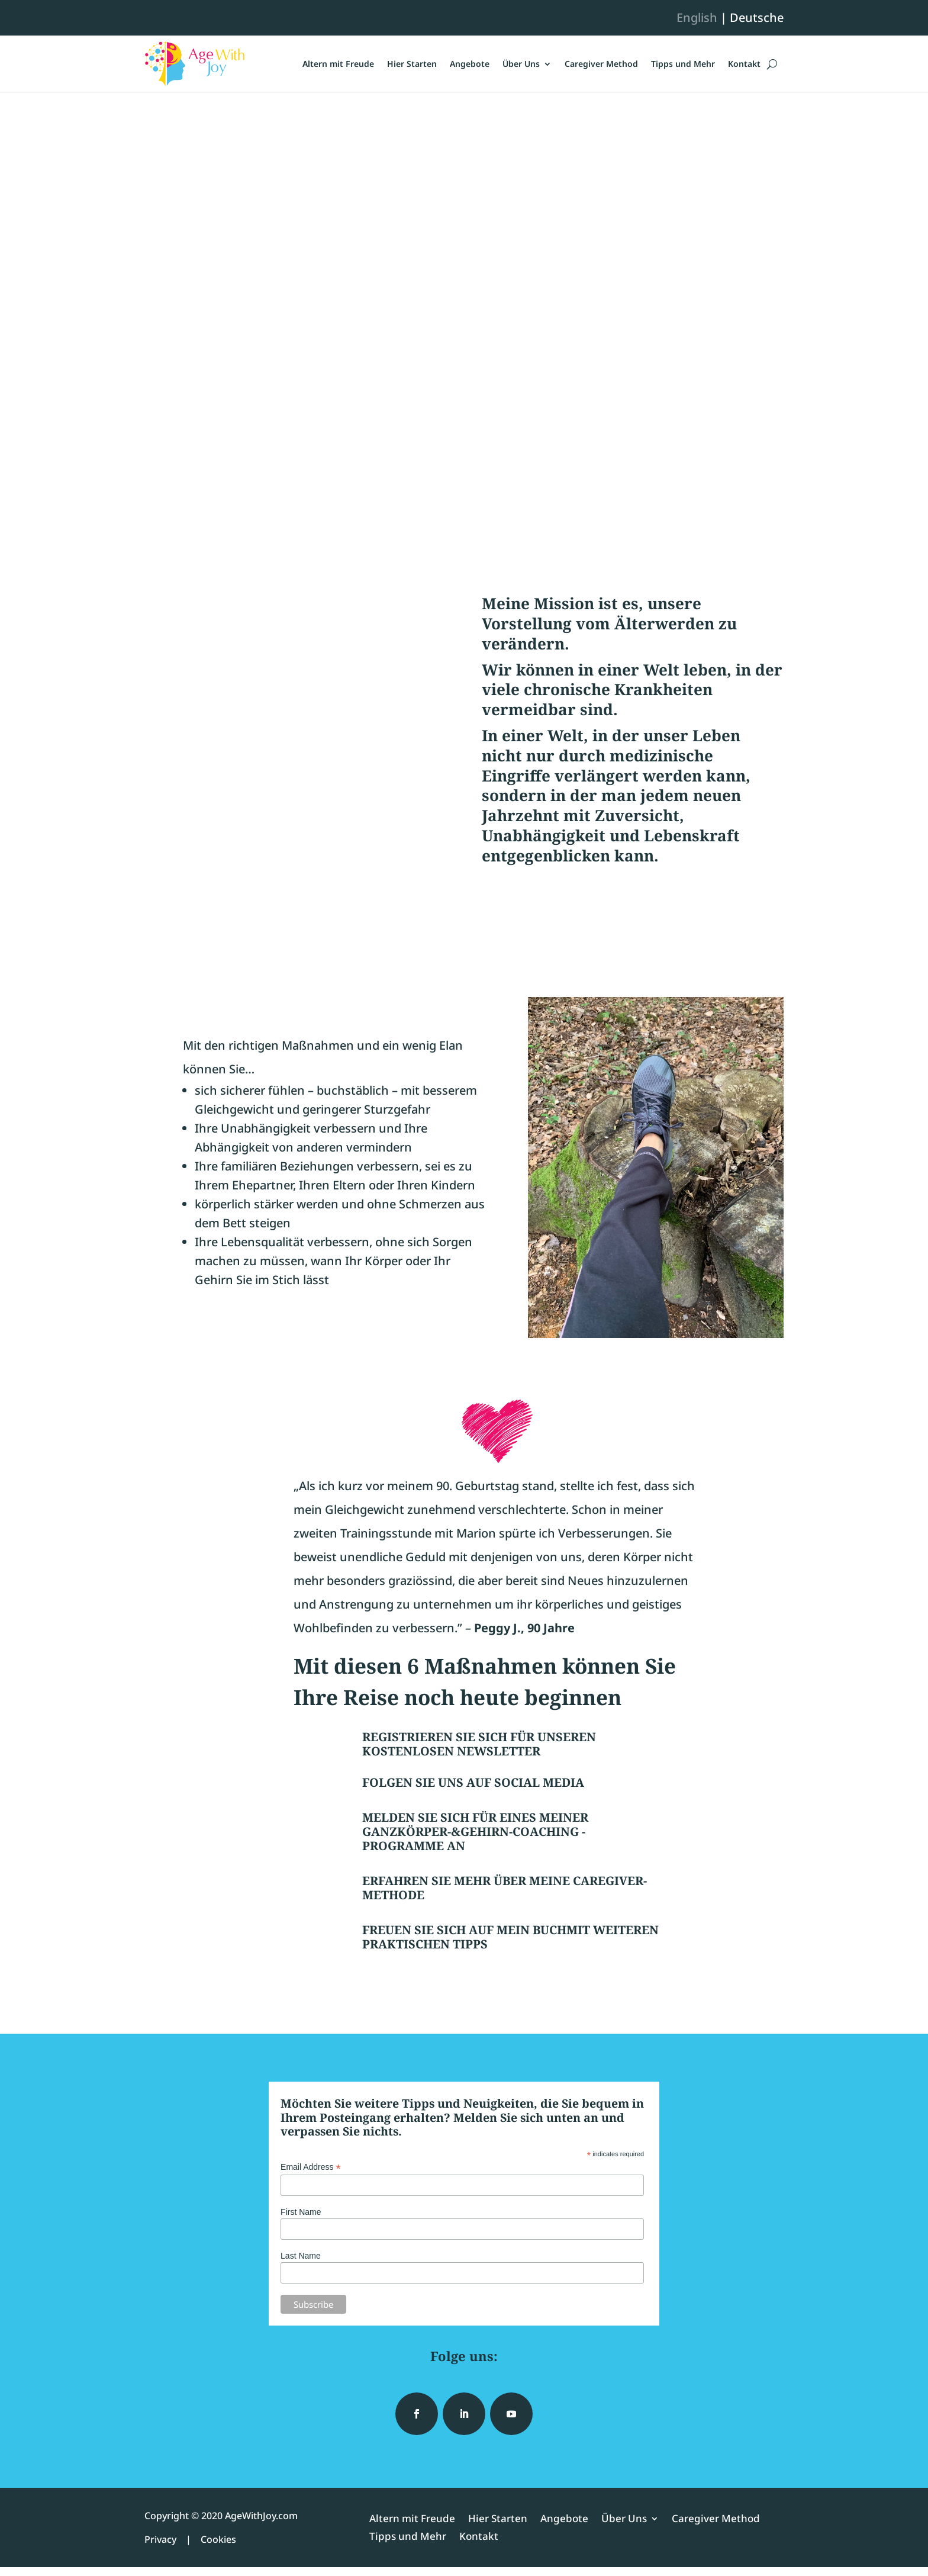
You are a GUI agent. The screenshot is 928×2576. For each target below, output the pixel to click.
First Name (301, 2212)
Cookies (218, 2539)
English (696, 17)
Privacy (160, 2539)
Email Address (311, 2167)
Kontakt (744, 63)
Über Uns (521, 63)
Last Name (301, 2255)
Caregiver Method (601, 63)
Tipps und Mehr (683, 63)
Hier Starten (412, 63)
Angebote (469, 63)
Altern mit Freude (338, 63)
